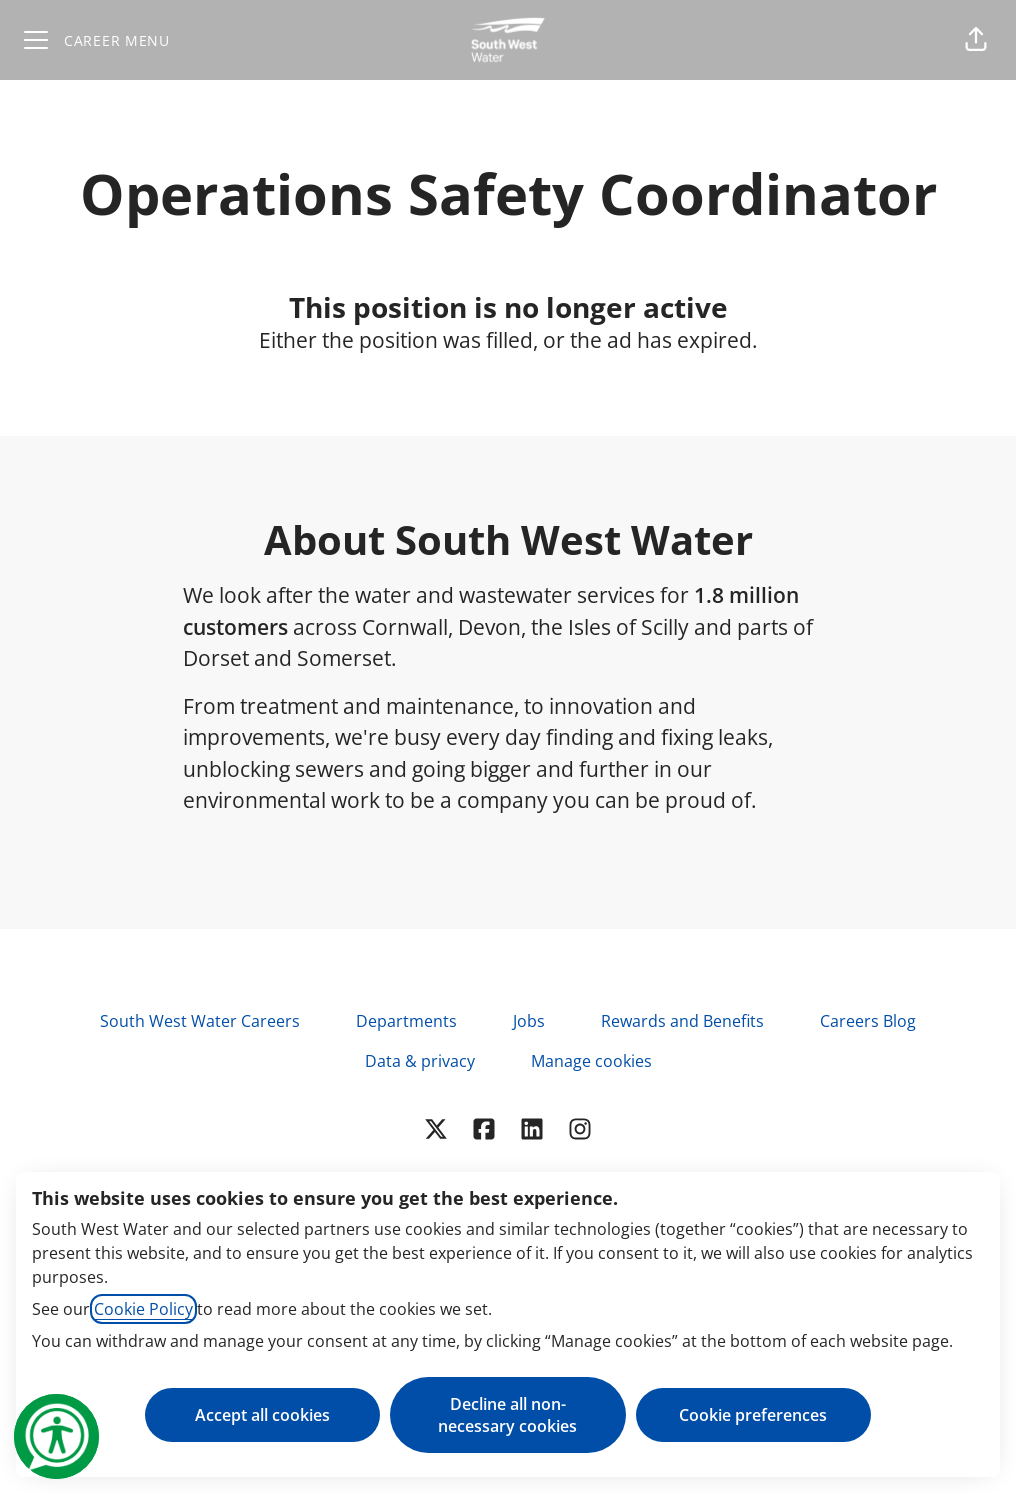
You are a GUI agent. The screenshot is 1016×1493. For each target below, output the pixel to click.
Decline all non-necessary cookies (507, 1415)
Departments (406, 1021)
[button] (976, 40)
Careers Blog (868, 1021)
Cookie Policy (143, 1309)
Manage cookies (591, 1061)
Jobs (529, 1021)
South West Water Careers (200, 1021)
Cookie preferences (753, 1415)
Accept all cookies (262, 1415)
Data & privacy (420, 1061)
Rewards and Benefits (682, 1021)
